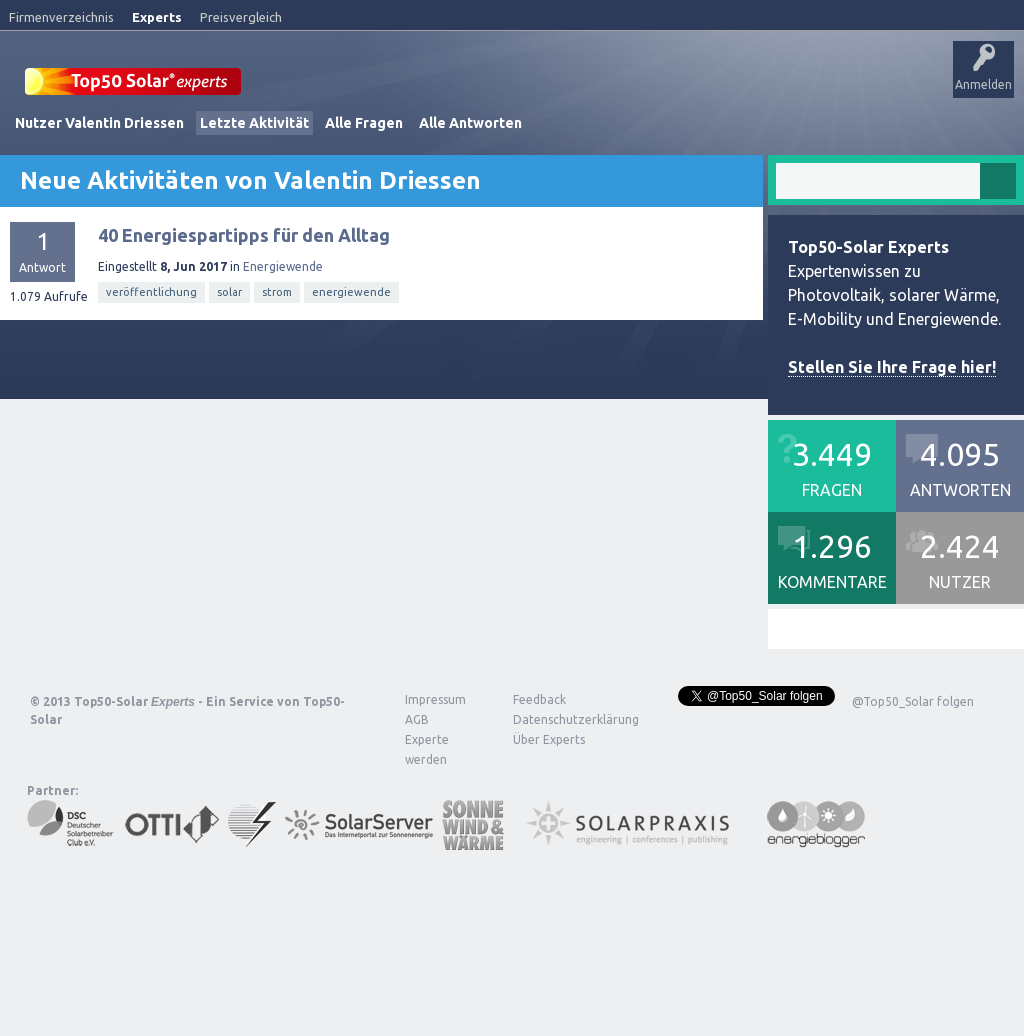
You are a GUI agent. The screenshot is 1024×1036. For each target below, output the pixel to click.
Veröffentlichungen (150, 144)
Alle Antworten (470, 179)
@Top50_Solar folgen (913, 757)
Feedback (539, 755)
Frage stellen (603, 144)
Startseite (46, 144)
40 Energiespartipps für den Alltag (244, 291)
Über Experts (745, 144)
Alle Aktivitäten (271, 144)
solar (229, 348)
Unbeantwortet (378, 144)
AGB (417, 775)
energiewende (351, 348)
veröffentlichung (151, 348)
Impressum (435, 755)
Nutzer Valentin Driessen (99, 179)
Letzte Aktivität (254, 179)
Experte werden (427, 805)
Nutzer (525, 144)
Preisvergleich (241, 17)
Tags (463, 144)
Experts (157, 17)
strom (277, 348)
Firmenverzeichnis (61, 17)
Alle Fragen (364, 179)
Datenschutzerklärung (561, 775)
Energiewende (283, 322)
